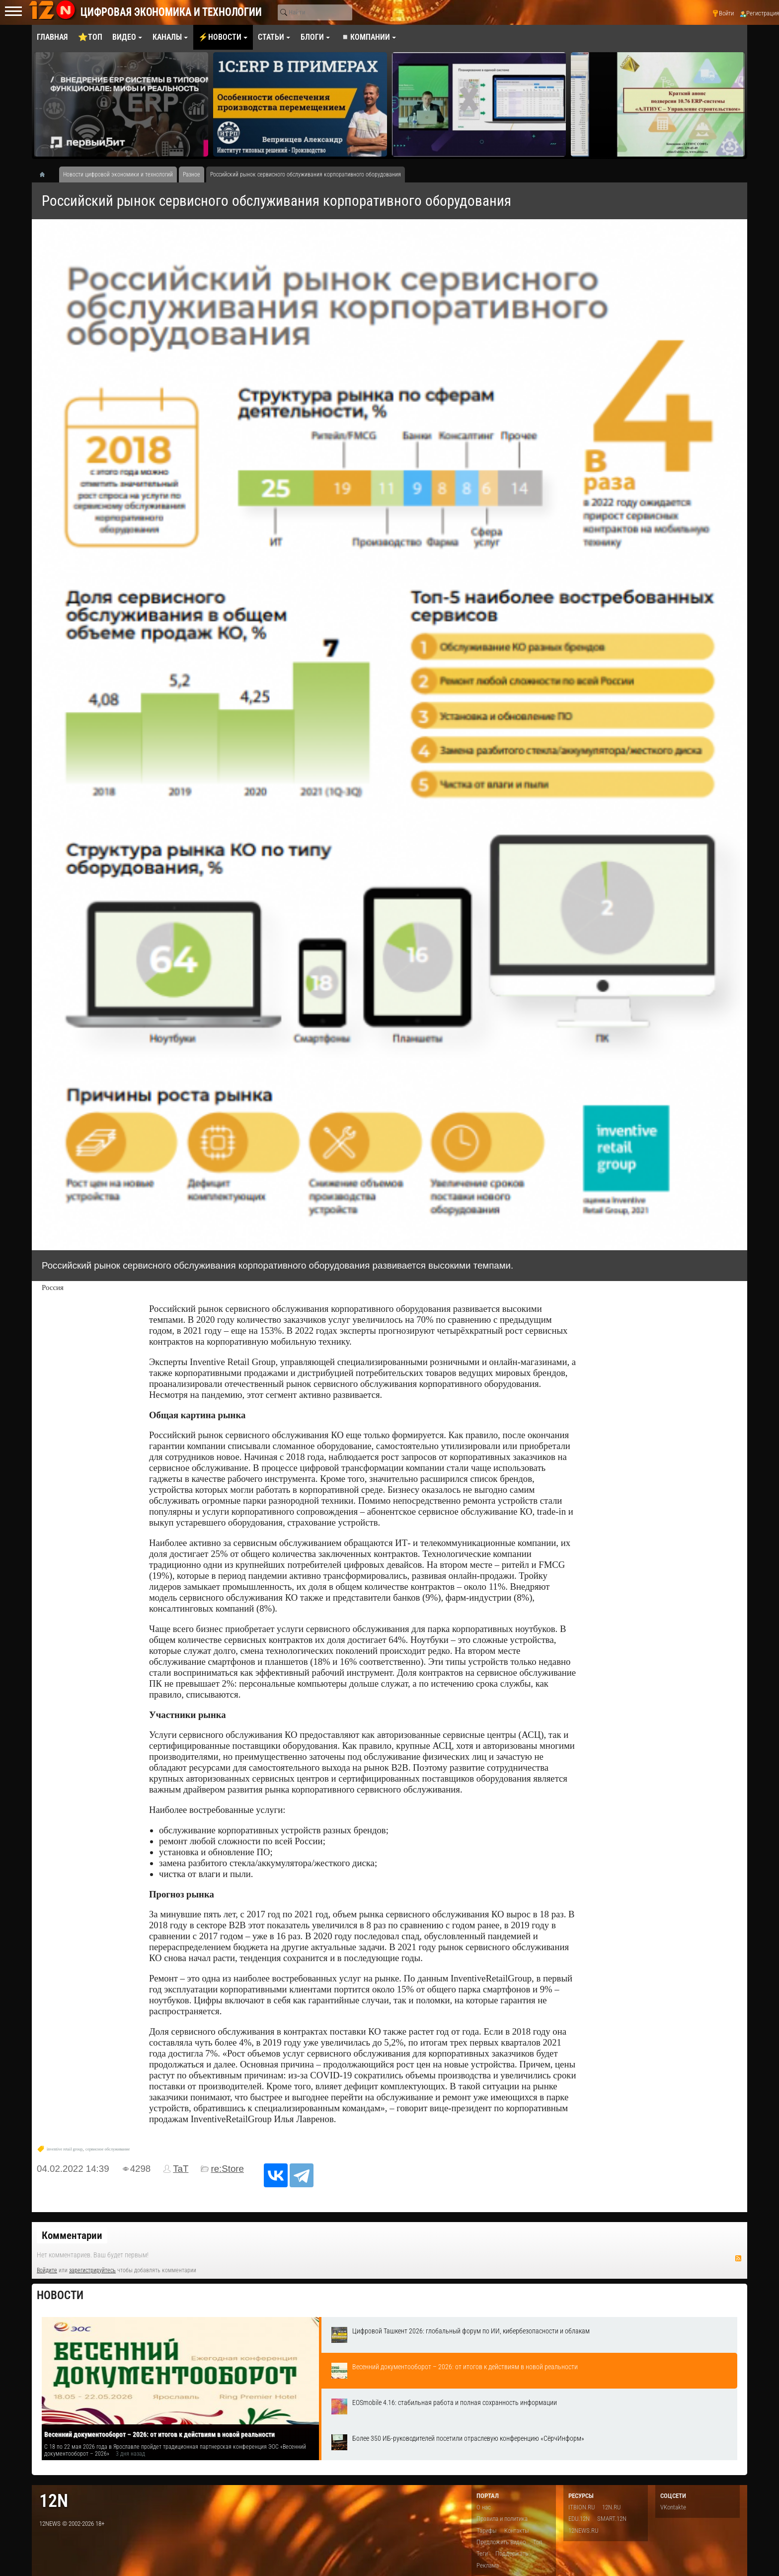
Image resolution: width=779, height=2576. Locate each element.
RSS (738, 2258)
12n (53, 2500)
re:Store (227, 2168)
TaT (180, 2168)
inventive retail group (64, 2149)
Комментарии (72, 2235)
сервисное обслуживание (107, 2149)
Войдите (47, 2270)
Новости (60, 2295)
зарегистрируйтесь (92, 2270)
